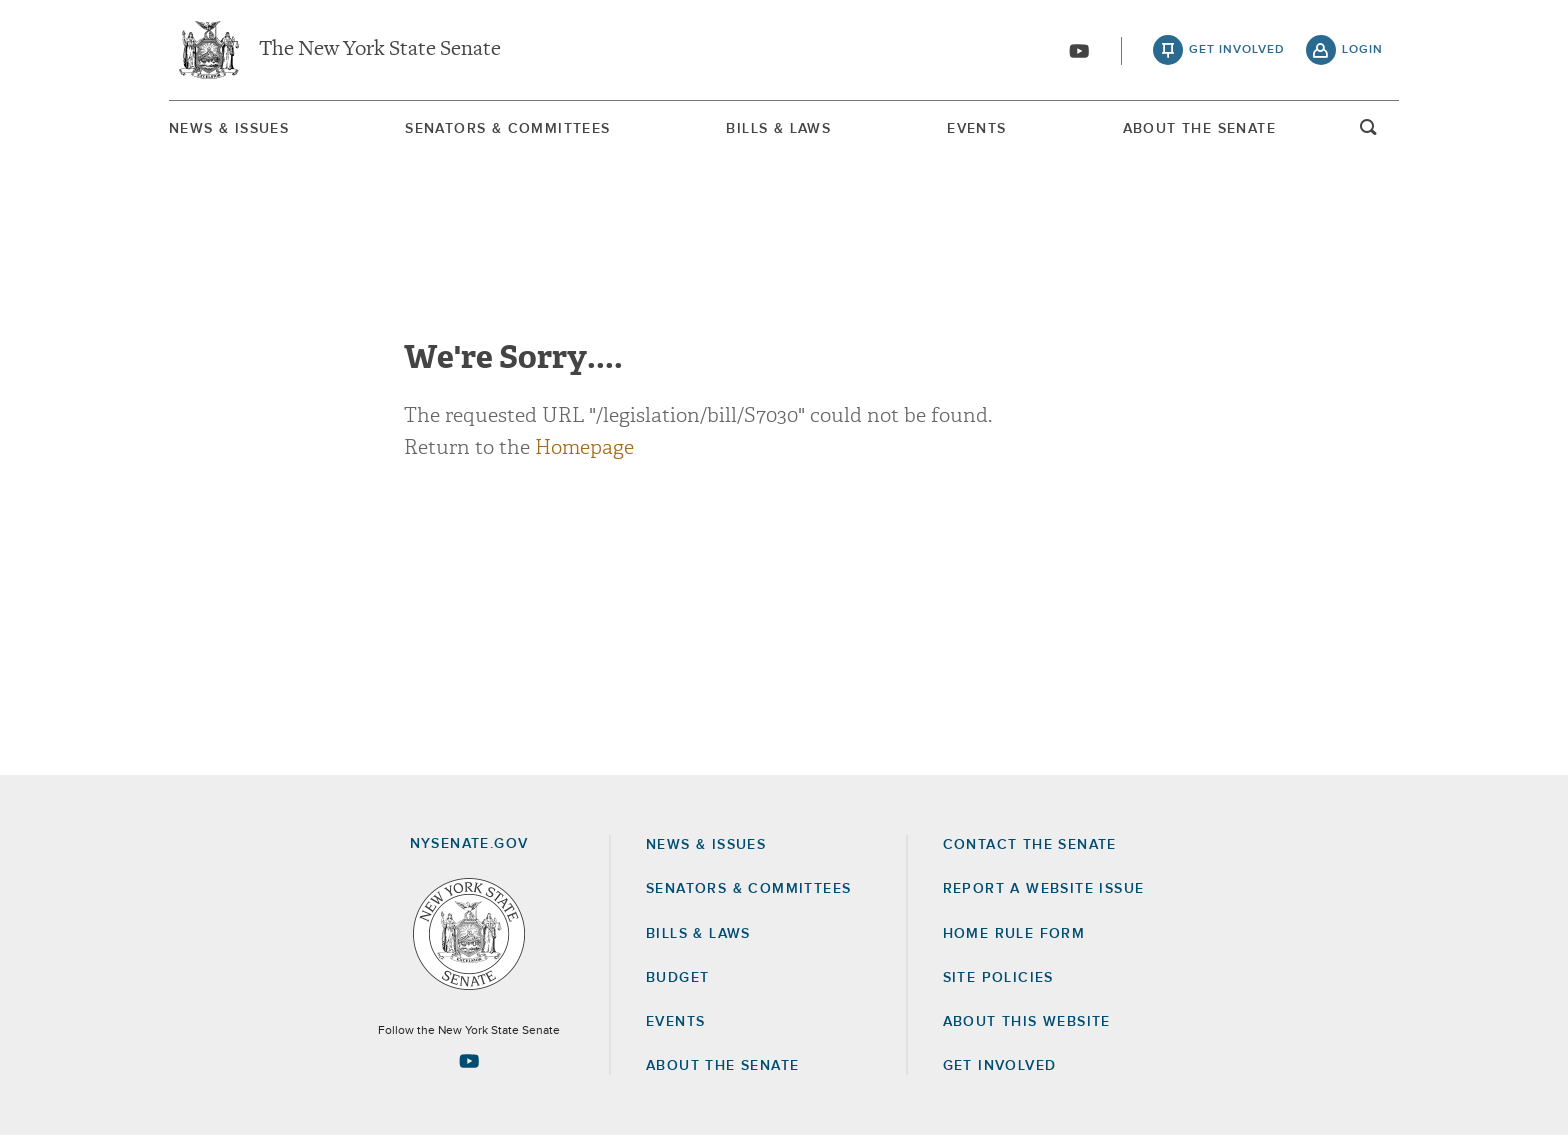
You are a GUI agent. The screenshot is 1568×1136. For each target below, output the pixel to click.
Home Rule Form (1014, 934)
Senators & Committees (507, 129)
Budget (677, 978)
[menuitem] (229, 128)
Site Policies (998, 978)
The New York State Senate (380, 50)
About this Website (1027, 1022)
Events (976, 129)
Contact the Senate (1030, 845)
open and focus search (1369, 133)
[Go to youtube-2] (1079, 51)
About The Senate (1199, 129)
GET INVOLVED (1000, 1066)
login (1362, 50)
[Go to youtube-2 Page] (469, 1061)
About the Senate (722, 1066)
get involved (1237, 50)
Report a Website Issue (1044, 889)
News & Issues (229, 129)
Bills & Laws (778, 129)
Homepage (584, 447)
